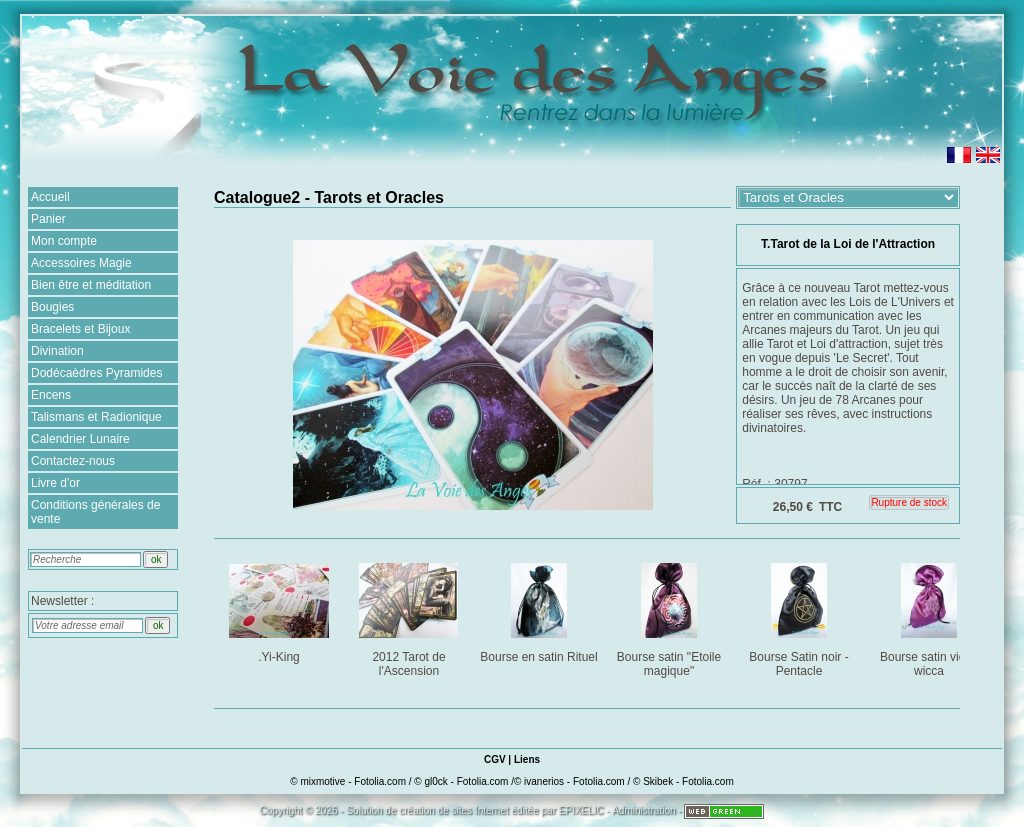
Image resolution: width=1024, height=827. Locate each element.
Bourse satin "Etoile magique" (670, 616)
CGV (495, 759)
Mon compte (64, 241)
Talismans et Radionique (96, 417)
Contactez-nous (73, 461)
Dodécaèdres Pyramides (96, 373)
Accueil (50, 197)
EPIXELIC (581, 810)
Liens (527, 759)
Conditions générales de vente (95, 512)
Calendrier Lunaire (80, 439)
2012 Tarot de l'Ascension (410, 616)
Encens (51, 395)
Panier (48, 219)
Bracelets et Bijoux (80, 329)
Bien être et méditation (91, 285)
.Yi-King (280, 609)
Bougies (52, 307)
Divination (57, 351)
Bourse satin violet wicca (930, 616)
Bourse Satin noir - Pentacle (800, 616)
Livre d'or (55, 483)
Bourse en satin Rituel (539, 609)
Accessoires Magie (81, 263)
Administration (643, 810)
